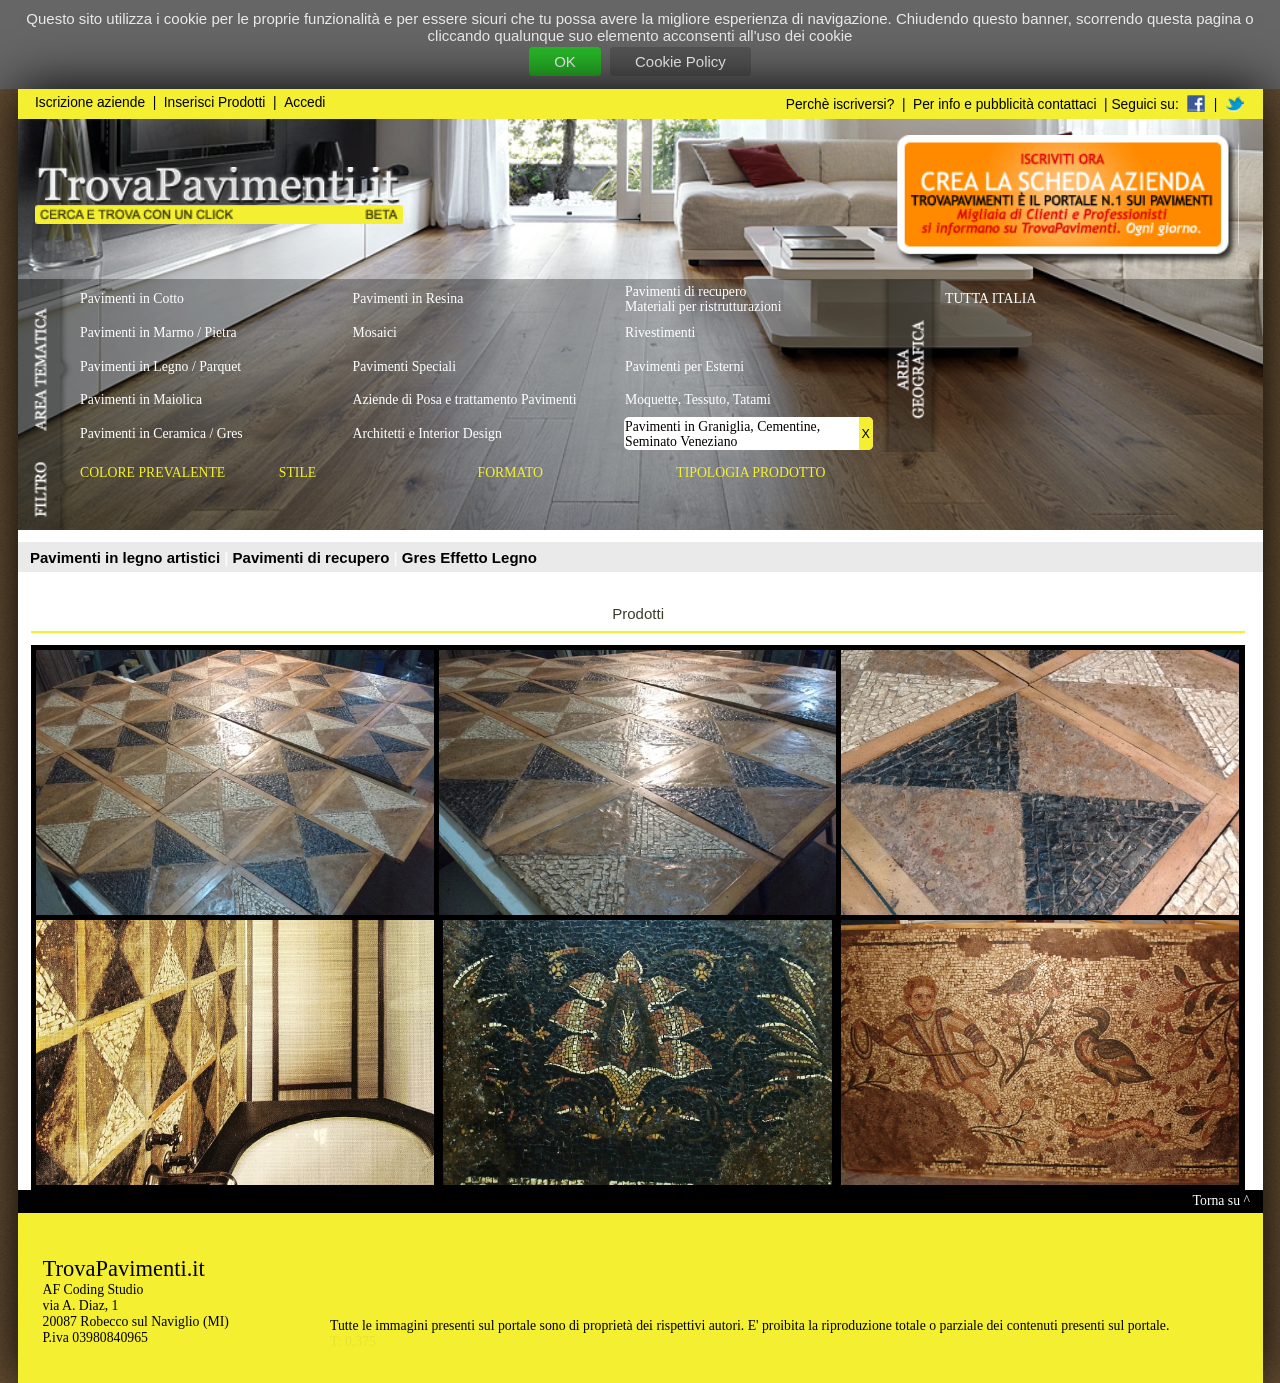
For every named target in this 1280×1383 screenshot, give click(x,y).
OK (565, 61)
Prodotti (638, 613)
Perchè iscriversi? (840, 104)
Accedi (304, 102)
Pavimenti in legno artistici (127, 557)
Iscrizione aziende (90, 102)
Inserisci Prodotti (215, 102)
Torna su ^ (1221, 1200)
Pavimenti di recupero (313, 557)
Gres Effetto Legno (469, 557)
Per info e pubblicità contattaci (1004, 104)
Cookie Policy (680, 61)
